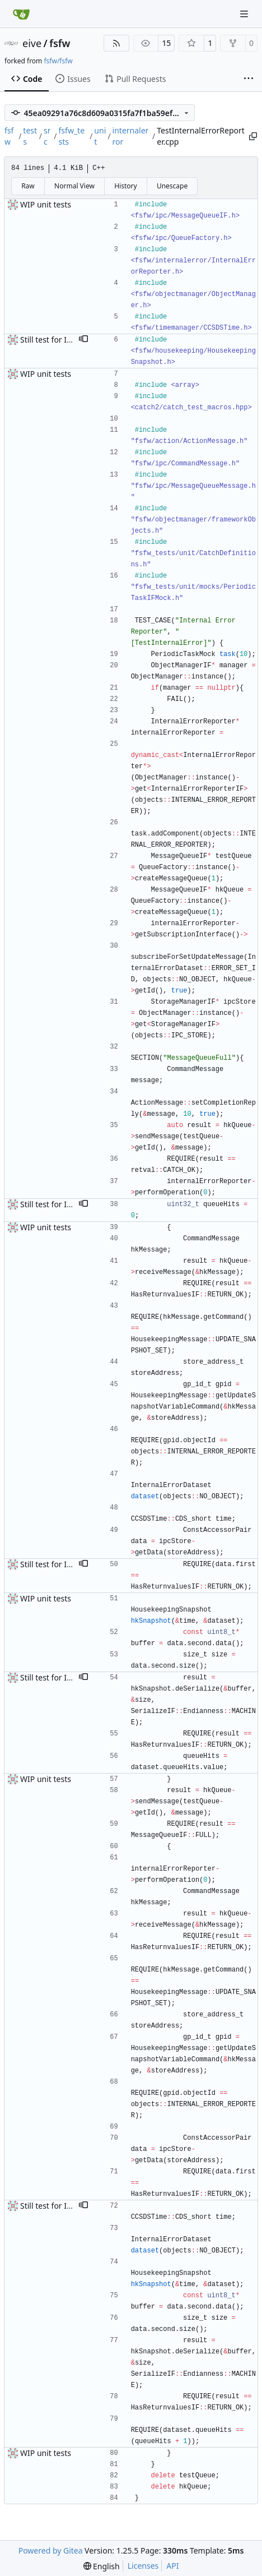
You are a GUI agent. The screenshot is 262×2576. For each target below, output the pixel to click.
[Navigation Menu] (245, 13)
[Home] (21, 14)
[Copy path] (252, 136)
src (47, 136)
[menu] (101, 2566)
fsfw (59, 43)
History (125, 186)
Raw (28, 186)
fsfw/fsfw (58, 61)
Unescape (172, 186)
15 (166, 43)
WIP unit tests (45, 204)
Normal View (74, 186)
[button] (83, 339)
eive (31, 43)
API (172, 2565)
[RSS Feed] (116, 43)
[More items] (249, 79)
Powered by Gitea (50, 2550)
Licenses (143, 2565)
